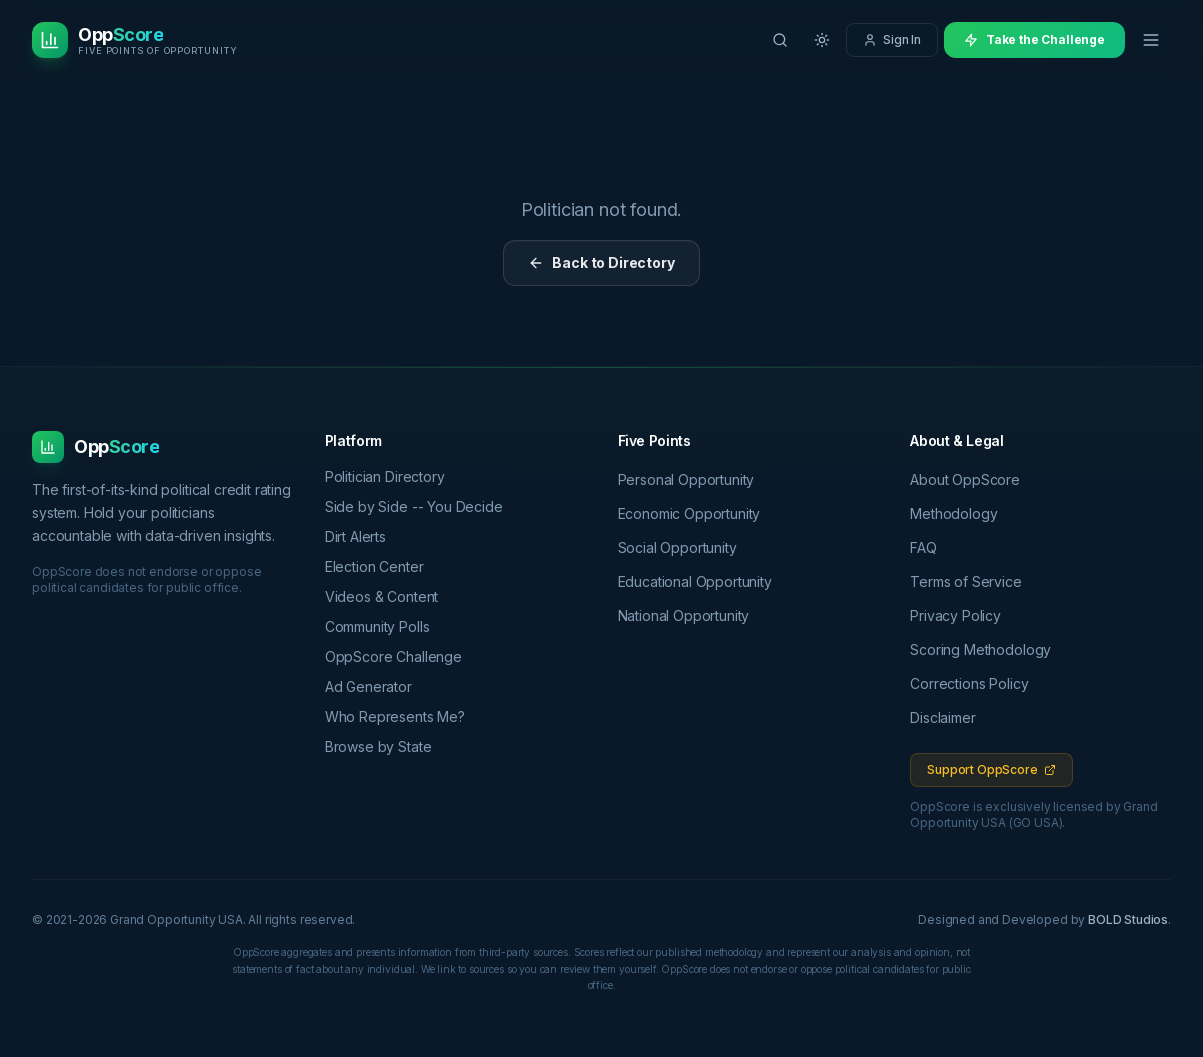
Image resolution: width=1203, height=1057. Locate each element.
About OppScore (965, 479)
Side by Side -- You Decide (421, 506)
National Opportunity (684, 615)
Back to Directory (601, 262)
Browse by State (385, 746)
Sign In (892, 39)
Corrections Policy (969, 683)
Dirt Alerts (362, 536)
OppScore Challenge (400, 656)
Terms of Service (965, 581)
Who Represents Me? (402, 716)
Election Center (381, 566)
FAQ (923, 547)
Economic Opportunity (689, 513)
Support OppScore (991, 769)
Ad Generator (375, 686)
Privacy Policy (955, 615)
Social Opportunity (677, 547)
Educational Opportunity (695, 581)
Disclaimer (942, 717)
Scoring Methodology (980, 649)
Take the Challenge (1034, 39)
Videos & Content (388, 596)
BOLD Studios (1128, 919)
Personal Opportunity (686, 479)
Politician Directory (392, 476)
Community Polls (384, 626)
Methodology (953, 513)
